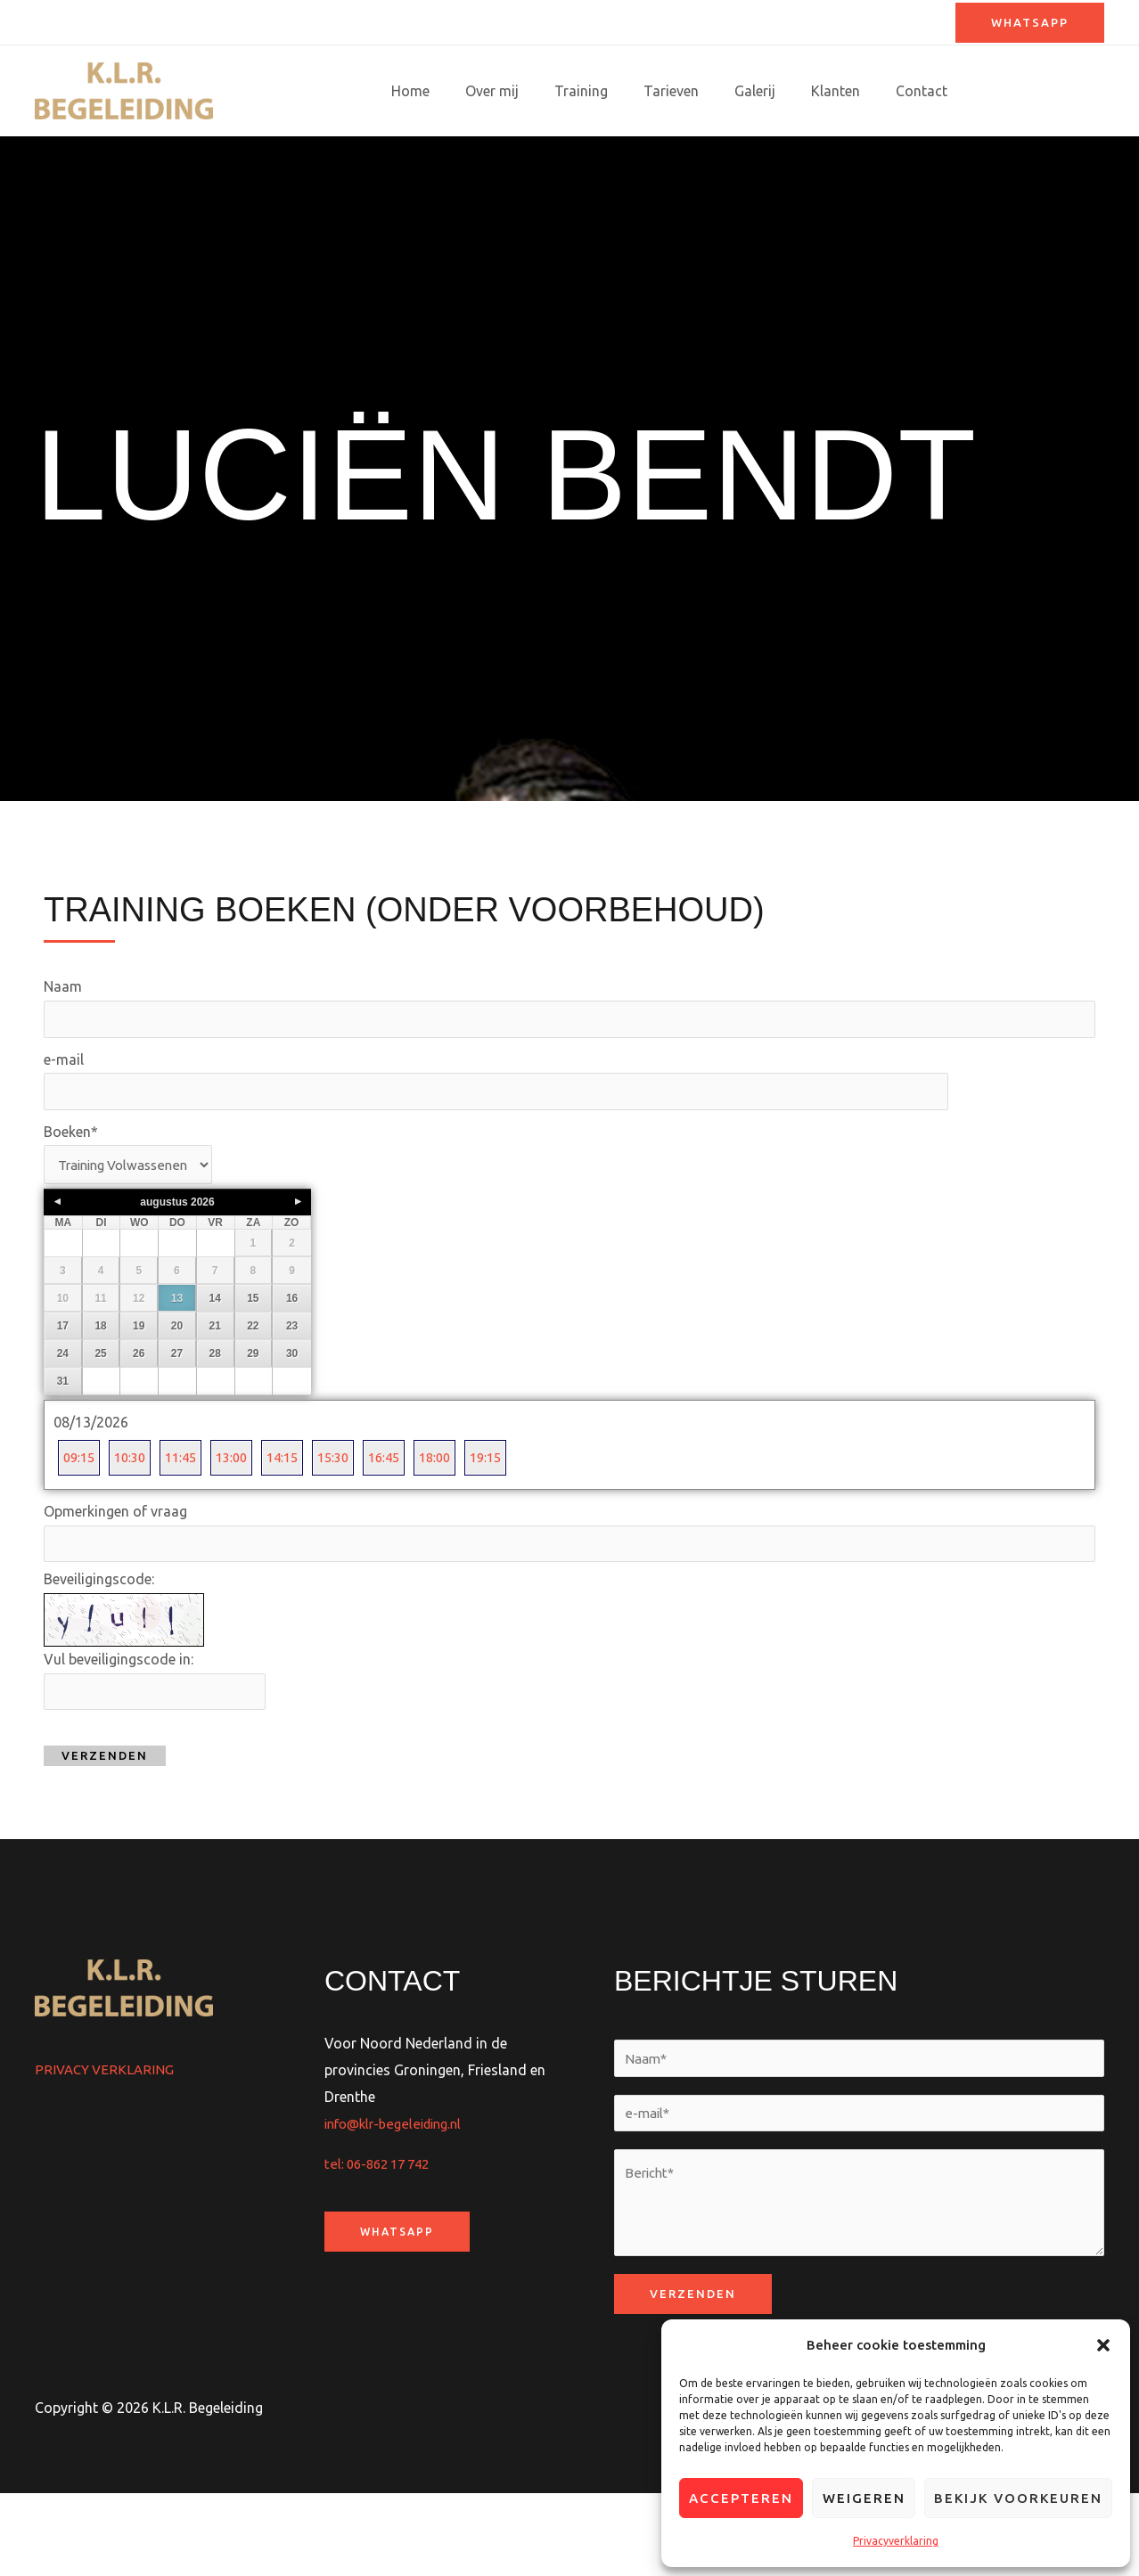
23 (292, 1397)
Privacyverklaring (895, 2541)
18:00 (461, 1530)
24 (63, 1425)
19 (138, 1397)
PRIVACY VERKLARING (107, 2147)
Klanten (853, 91)
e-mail (64, 1126)
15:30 (352, 1530)
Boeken (71, 1201)
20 (177, 1397)
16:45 (406, 1530)
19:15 (515, 1530)
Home (464, 91)
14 (214, 1369)
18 (100, 1397)
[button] (1103, 2345)
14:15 (298, 1530)
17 (63, 1397)
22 (252, 1397)
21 (214, 1397)
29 (252, 1425)
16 (292, 1369)
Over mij (538, 91)
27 (177, 1425)
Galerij (779, 91)
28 (214, 1425)
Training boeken (1038, 91)
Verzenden (104, 1834)
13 (177, 1369)
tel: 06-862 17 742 (381, 2242)
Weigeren (864, 2498)
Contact (932, 91)
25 (100, 1425)
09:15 (80, 1530)
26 (138, 1425)
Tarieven (703, 91)
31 (63, 1452)
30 (292, 1425)
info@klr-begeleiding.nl (397, 2201)
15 (252, 1369)
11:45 (189, 1530)
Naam (63, 1051)
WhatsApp (399, 2309)
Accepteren (741, 2498)
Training (620, 91)
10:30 (135, 1530)
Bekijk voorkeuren (1018, 2498)
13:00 (243, 1530)
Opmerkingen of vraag (115, 1585)
